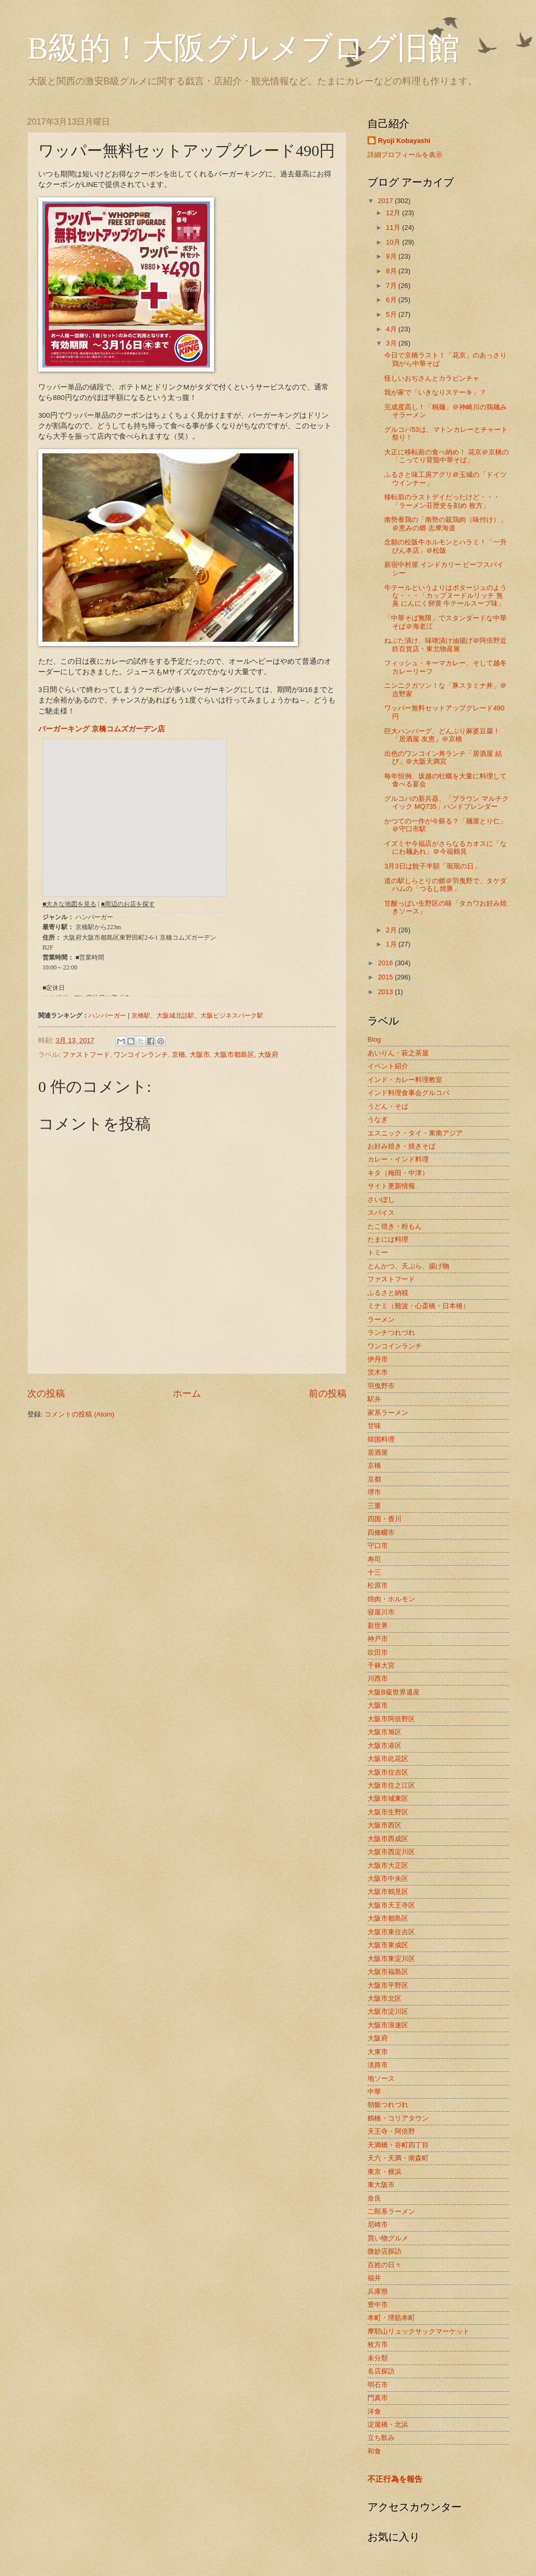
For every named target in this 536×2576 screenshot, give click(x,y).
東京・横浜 (384, 2172)
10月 (394, 242)
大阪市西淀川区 (391, 1852)
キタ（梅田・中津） (398, 1173)
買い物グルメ (387, 2238)
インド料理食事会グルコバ (408, 1093)
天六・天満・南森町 (398, 2158)
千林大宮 (381, 1665)
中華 (374, 2091)
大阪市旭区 (384, 1732)
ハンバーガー (107, 1015)
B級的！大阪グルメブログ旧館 (243, 48)
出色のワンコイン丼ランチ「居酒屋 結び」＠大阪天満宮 (443, 757)
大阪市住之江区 (391, 1785)
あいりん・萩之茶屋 (398, 1053)
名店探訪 (381, 2371)
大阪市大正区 (387, 1865)
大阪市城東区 (387, 1798)
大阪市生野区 (387, 1812)
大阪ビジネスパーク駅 (231, 1015)
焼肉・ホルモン (391, 1599)
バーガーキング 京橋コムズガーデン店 (101, 729)
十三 (374, 1572)
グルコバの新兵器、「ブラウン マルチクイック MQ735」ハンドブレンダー (446, 802)
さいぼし (381, 1199)
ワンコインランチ (141, 1054)
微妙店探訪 (384, 2251)
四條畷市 (381, 1532)
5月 (392, 314)
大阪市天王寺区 (391, 1905)
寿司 (374, 1559)
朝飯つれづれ (387, 2105)
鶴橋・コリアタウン (398, 2118)
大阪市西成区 (387, 1839)
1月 (392, 944)
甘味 (374, 1426)
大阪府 (268, 1054)
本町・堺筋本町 (391, 2318)
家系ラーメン (387, 1413)
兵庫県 (377, 2291)
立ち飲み (381, 2437)
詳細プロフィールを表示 (404, 155)
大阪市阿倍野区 (391, 1719)
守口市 (377, 1545)
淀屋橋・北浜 (387, 2424)
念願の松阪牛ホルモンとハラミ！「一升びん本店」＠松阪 (445, 546)
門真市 (377, 2398)
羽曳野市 (381, 1386)
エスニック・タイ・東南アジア (415, 1133)
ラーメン (381, 1319)
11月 (394, 227)
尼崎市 (377, 2224)
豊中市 (377, 2305)
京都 (374, 1479)
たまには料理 (387, 1239)
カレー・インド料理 (398, 1159)
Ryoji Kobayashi (404, 140)
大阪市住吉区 (387, 1772)
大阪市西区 (384, 1825)
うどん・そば (387, 1106)
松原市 (377, 1585)
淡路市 (377, 2065)
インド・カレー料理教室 (404, 1080)
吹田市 (377, 1652)
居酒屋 (377, 1452)
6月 (392, 300)
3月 (392, 343)
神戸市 (377, 1639)
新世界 (377, 1626)
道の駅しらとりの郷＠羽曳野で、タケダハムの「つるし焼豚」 (445, 885)
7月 (392, 285)
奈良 (374, 2198)
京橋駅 (140, 1015)
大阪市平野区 (387, 1985)
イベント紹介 (387, 1066)
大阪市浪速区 (387, 2025)
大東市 (377, 2052)
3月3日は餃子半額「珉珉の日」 (432, 866)
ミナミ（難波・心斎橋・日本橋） (418, 1306)
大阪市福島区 (387, 1972)
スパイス (381, 1213)
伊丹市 (377, 1359)
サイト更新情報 (391, 1186)
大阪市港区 (384, 1745)
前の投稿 (328, 1393)
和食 (374, 2451)
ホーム (187, 1393)
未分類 (377, 2358)
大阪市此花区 (387, 1759)
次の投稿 (46, 1393)
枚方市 (377, 2344)
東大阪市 (381, 2185)
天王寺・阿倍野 (391, 2131)
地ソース (381, 2078)
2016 (386, 963)
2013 (386, 992)
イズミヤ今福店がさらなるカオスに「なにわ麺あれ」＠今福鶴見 (445, 847)
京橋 (178, 1054)
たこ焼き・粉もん (394, 1226)
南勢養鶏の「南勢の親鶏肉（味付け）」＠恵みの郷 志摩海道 (445, 523)
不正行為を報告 (394, 2478)
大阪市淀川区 (387, 2011)
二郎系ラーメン (391, 2211)
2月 (392, 930)
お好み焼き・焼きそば (401, 1146)
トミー (377, 1252)
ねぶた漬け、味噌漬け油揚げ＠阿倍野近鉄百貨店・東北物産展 (445, 644)
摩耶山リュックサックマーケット (418, 2331)
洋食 (374, 2411)
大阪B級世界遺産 (393, 1692)
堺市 (374, 1492)
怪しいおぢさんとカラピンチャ (431, 378)
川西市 (377, 1678)
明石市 (377, 2385)
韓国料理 (381, 1439)
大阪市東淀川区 (391, 1958)
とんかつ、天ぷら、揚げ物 (408, 1266)
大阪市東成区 (387, 1945)
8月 (392, 271)
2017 (386, 201)
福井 (374, 2278)
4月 (392, 329)
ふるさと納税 (387, 1293)
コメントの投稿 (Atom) (79, 1414)
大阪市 (199, 1054)
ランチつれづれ (391, 1332)
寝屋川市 (381, 1612)
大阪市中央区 (387, 1878)
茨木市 (377, 1372)
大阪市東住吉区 (391, 1932)
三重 (374, 1506)
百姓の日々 (384, 2265)
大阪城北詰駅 (175, 1015)
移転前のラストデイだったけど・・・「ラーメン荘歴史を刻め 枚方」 (442, 501)
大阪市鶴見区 (387, 1891)
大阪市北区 (384, 1998)
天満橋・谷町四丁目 (398, 2145)
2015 (386, 977)
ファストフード (86, 1054)
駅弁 (374, 1399)
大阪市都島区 (234, 1054)
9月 (392, 256)
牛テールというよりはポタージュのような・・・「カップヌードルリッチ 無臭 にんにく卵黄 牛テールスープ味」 (445, 596)
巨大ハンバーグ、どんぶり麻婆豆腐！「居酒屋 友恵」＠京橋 (442, 735)
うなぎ (377, 1119)
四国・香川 (384, 1519)
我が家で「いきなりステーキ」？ (435, 392)
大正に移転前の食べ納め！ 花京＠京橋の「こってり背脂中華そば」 (446, 456)
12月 (394, 213)
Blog (374, 1039)
